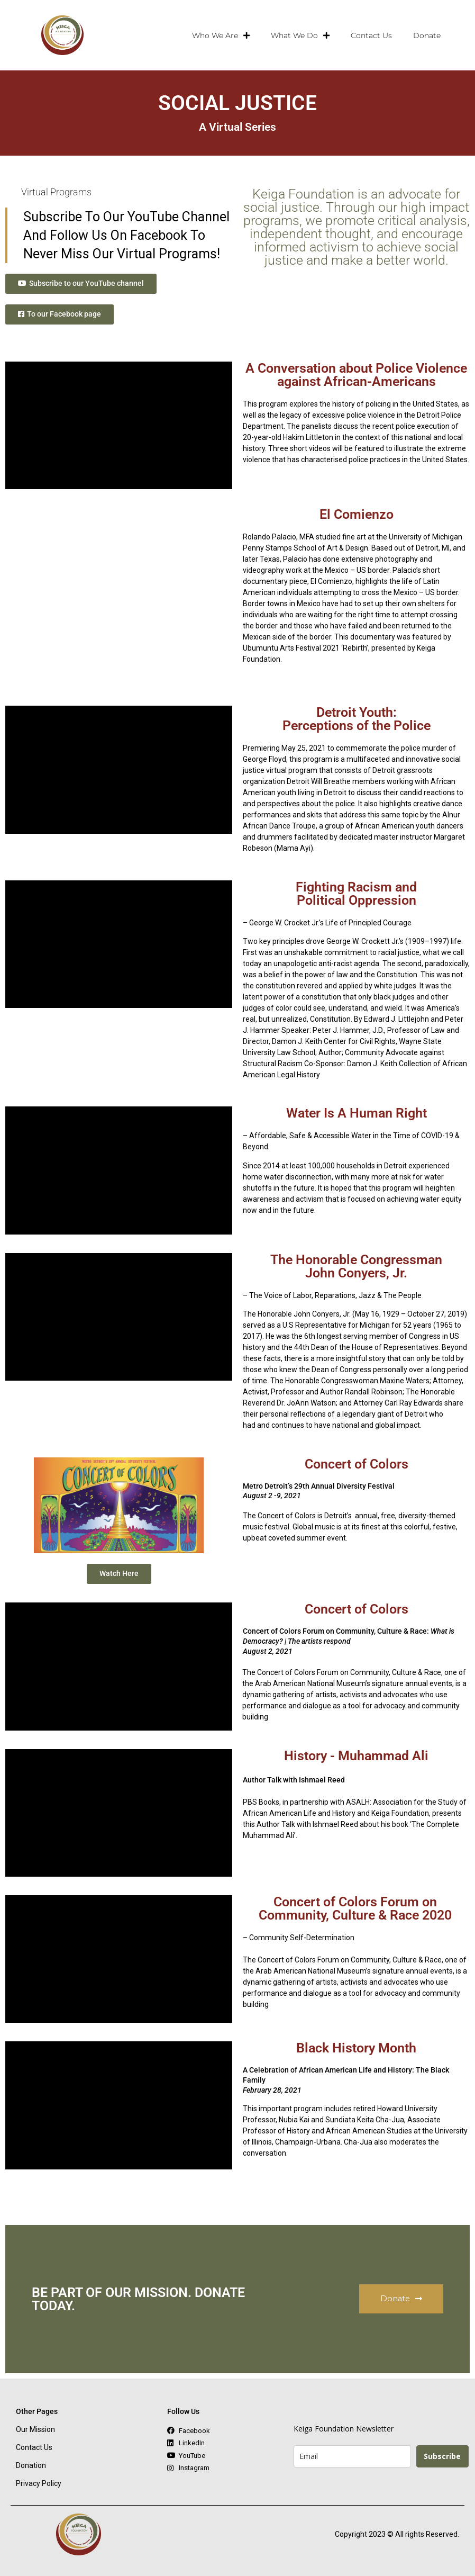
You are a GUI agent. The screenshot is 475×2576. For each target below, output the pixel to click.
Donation (31, 2467)
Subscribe (442, 2458)
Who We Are (221, 35)
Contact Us (371, 35)
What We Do (300, 35)
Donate (427, 35)
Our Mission (35, 2431)
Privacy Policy (38, 2485)
